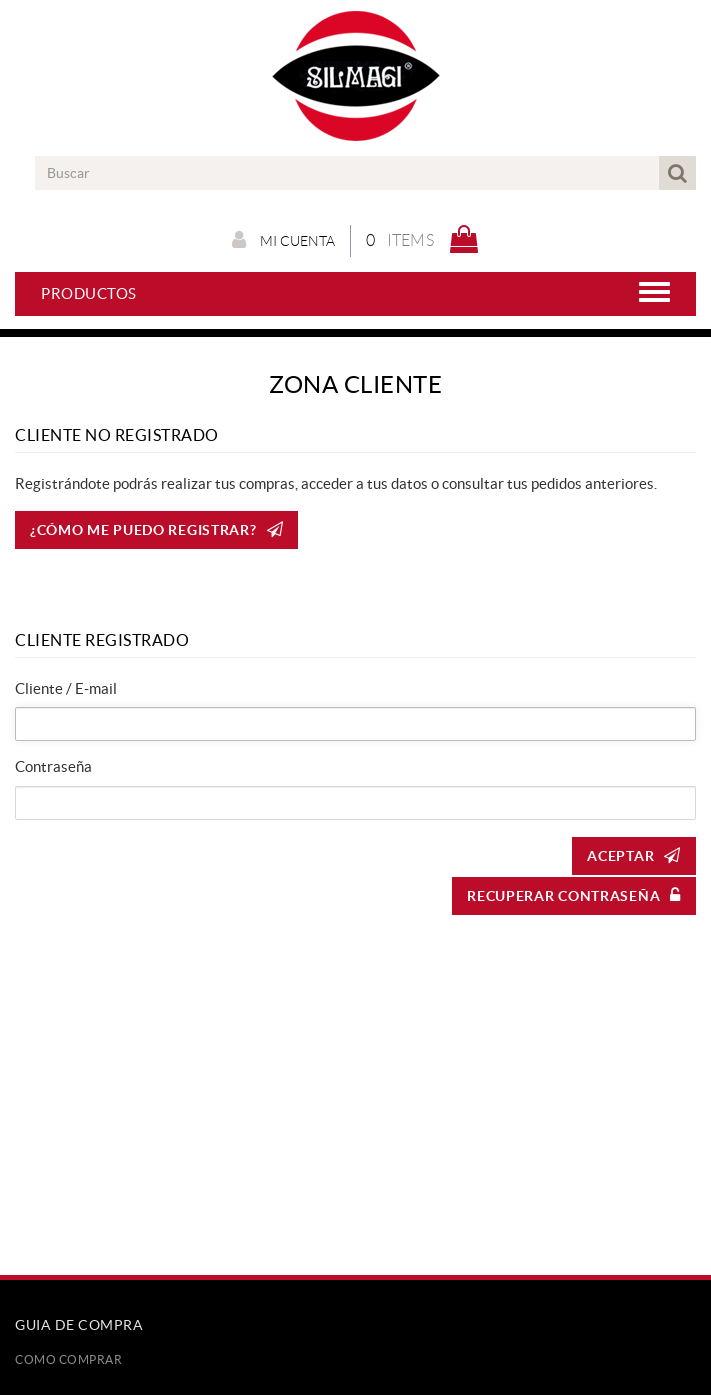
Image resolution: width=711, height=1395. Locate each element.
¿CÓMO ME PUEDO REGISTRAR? (156, 529)
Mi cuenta (283, 240)
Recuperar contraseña (574, 895)
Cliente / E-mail (66, 688)
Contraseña (53, 766)
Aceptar (634, 855)
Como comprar (68, 1359)
